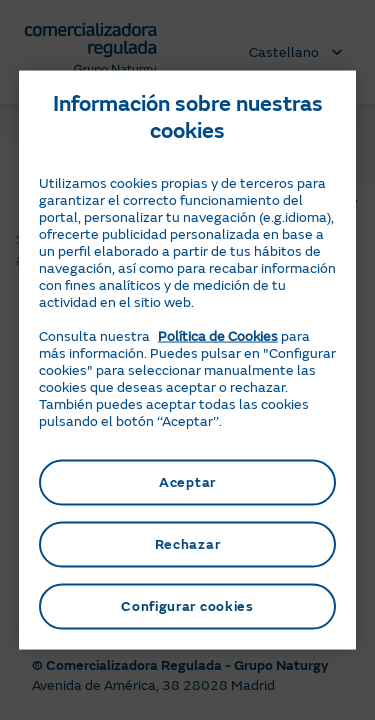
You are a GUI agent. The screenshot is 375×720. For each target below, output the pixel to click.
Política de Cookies (218, 336)
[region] (188, 360)
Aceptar (187, 482)
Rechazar (188, 544)
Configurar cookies (187, 606)
